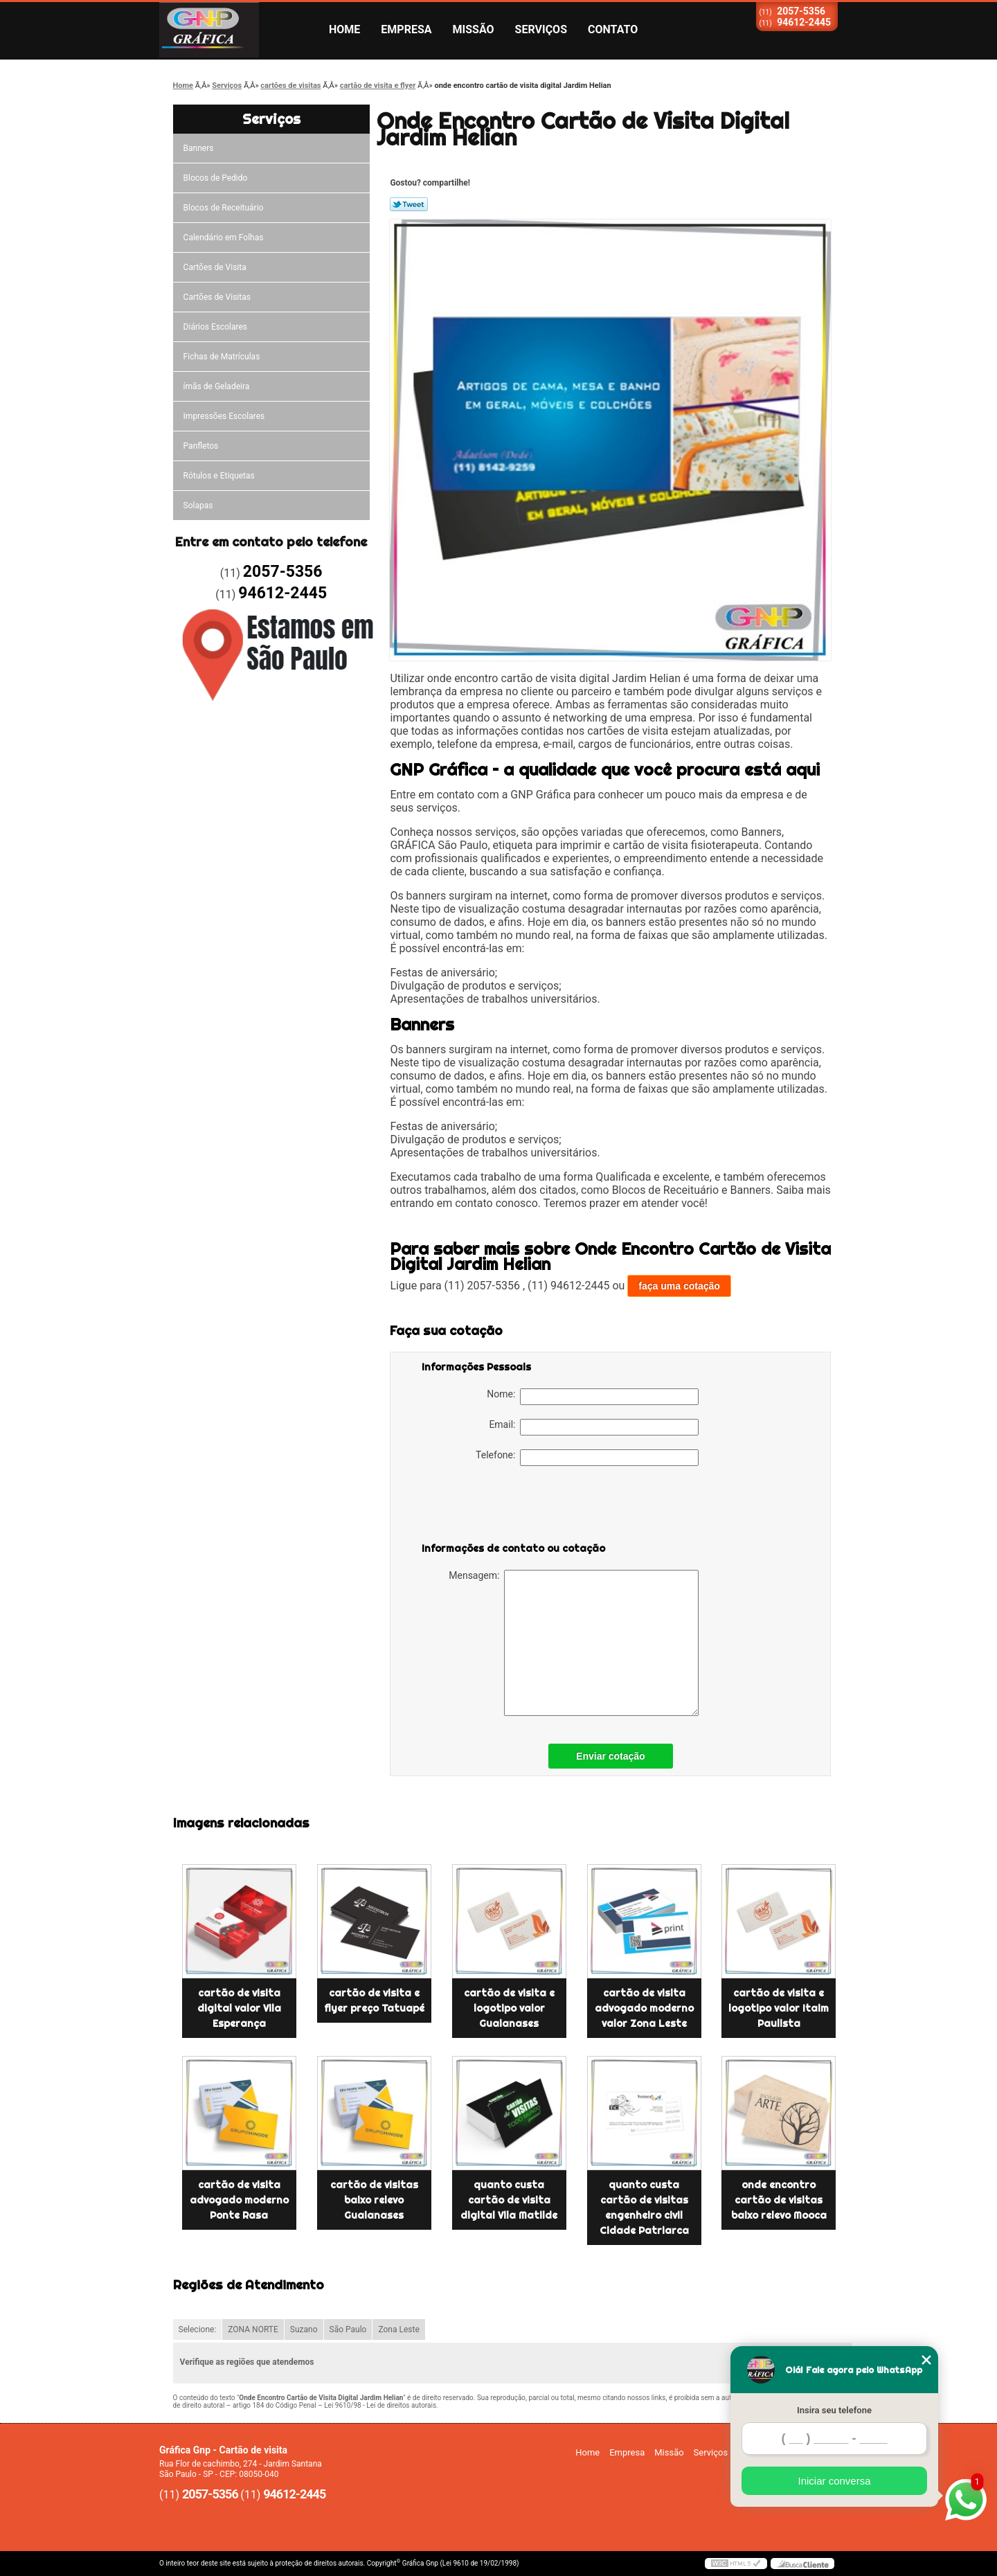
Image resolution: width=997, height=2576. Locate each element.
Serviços (541, 29)
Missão (473, 29)
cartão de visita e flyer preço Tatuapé (374, 2000)
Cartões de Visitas (217, 297)
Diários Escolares (215, 327)
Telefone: (587, 1457)
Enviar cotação (610, 1756)
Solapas (198, 505)
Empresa (406, 29)
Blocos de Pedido (215, 178)
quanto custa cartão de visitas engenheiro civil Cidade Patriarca (644, 2208)
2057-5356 (801, 11)
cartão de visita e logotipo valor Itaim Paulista (778, 2008)
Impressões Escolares (224, 416)
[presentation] (509, 1507)
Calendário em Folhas (223, 237)
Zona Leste (398, 2329)
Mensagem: (574, 1643)
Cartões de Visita (214, 267)
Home (344, 29)
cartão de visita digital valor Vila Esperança (239, 2008)
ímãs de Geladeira (216, 386)
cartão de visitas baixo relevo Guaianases (374, 2200)
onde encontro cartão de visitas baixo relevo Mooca (779, 2200)
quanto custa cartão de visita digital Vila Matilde (508, 2200)
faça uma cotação (679, 1285)
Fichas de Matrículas (221, 356)
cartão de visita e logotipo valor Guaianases (509, 2008)
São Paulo (348, 2329)
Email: (594, 1427)
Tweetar (409, 204)
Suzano (304, 2329)
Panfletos (201, 446)
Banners (198, 148)
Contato (613, 29)
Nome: (593, 1396)
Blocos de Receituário (223, 208)
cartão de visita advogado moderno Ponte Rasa (239, 2200)
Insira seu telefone (834, 2410)
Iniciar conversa (834, 2481)
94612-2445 (804, 22)
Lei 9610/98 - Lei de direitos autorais (380, 2405)
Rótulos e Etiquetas (219, 476)
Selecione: (198, 2329)
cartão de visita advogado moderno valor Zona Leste (644, 2008)
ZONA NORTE (253, 2329)
